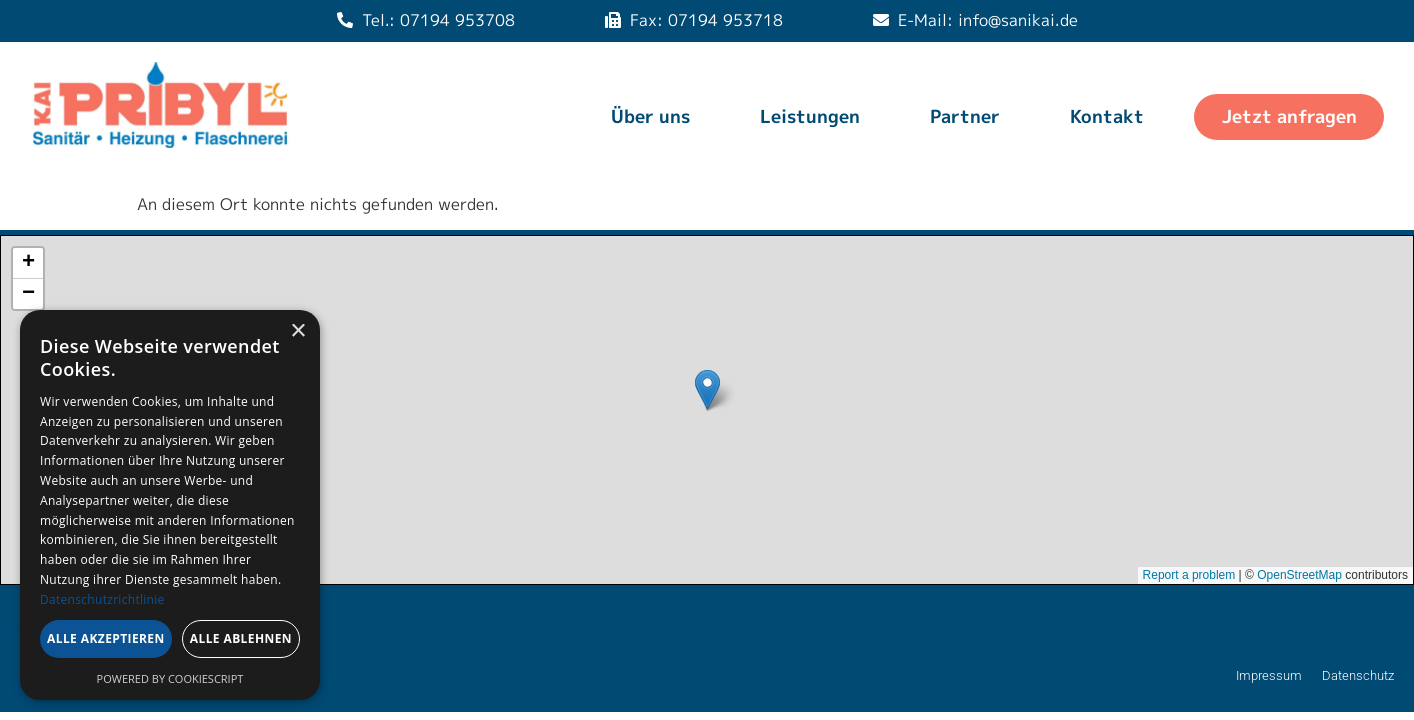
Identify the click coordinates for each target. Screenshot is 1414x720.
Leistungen (810, 116)
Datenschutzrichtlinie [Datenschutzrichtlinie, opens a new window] (102, 599)
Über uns (650, 116)
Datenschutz (1358, 675)
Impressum (1269, 675)
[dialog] (170, 505)
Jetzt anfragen (1289, 116)
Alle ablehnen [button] (241, 638)
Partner (965, 116)
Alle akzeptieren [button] (106, 638)
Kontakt (1107, 116)
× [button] (297, 331)
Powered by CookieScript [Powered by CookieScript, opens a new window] (170, 678)
